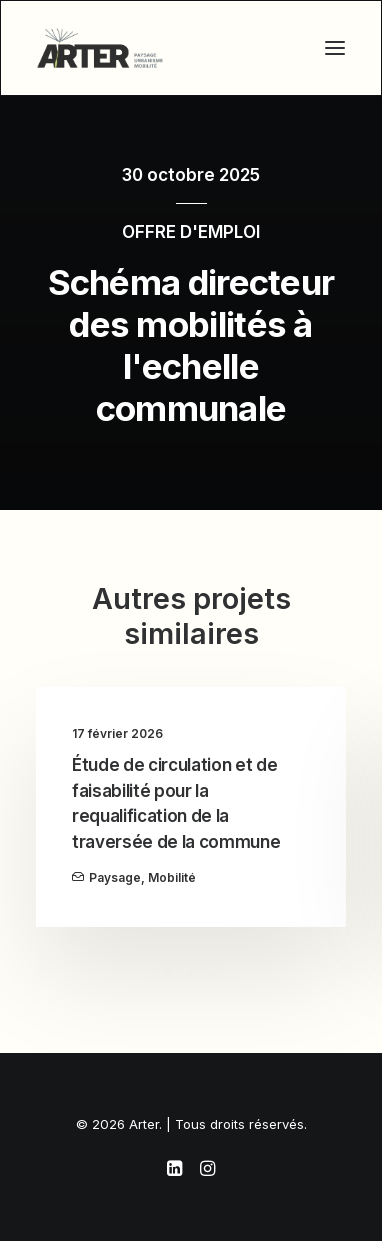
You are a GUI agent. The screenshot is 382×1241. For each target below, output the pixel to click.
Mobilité (172, 877)
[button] (335, 48)
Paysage (115, 877)
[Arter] (100, 48)
